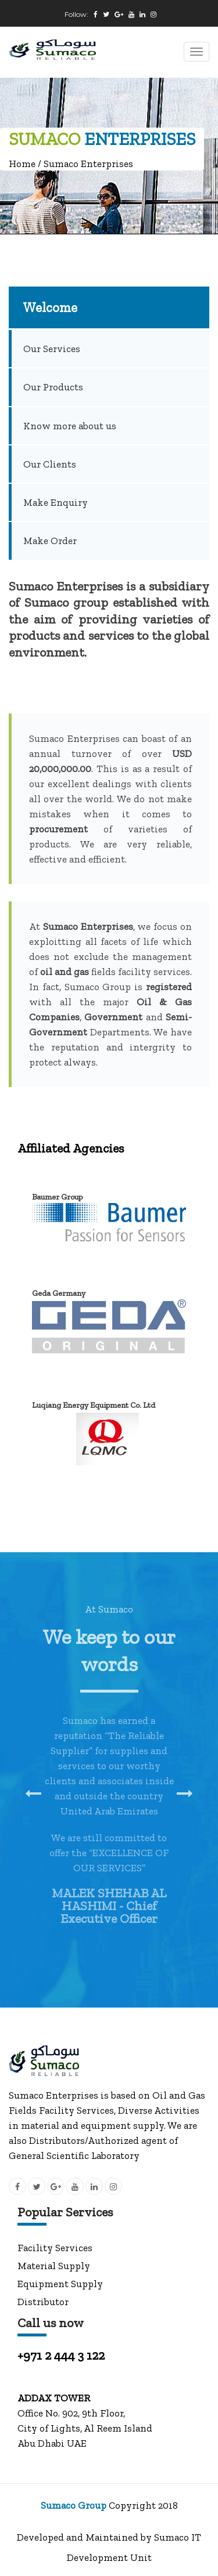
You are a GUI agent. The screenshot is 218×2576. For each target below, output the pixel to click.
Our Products (53, 387)
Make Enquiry (55, 502)
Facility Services (54, 2247)
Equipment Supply (60, 2283)
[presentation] (33, 1793)
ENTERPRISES (139, 139)
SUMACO (44, 139)
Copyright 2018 (143, 2505)
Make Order (50, 540)
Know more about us (69, 426)
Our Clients (49, 464)
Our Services (51, 348)
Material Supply (53, 2265)
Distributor (43, 2301)
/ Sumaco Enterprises (84, 163)
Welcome (50, 307)
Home (22, 163)
